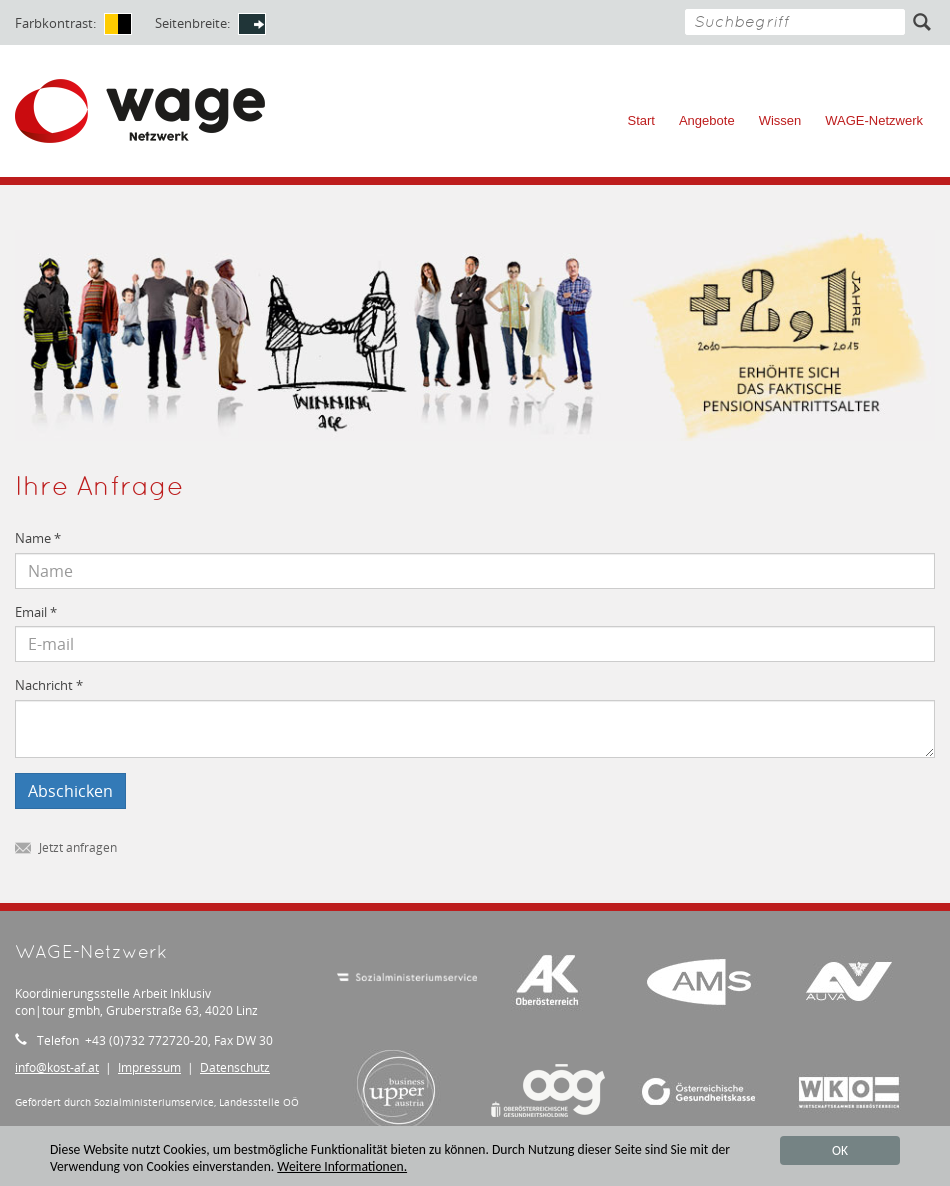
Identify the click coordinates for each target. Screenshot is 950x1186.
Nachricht (49, 685)
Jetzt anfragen (66, 848)
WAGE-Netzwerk (874, 120)
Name (38, 538)
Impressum (149, 1067)
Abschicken (70, 791)
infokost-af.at (57, 1067)
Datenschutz (235, 1067)
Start (640, 120)
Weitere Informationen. (342, 1168)
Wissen (780, 120)
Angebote (707, 120)
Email (36, 612)
